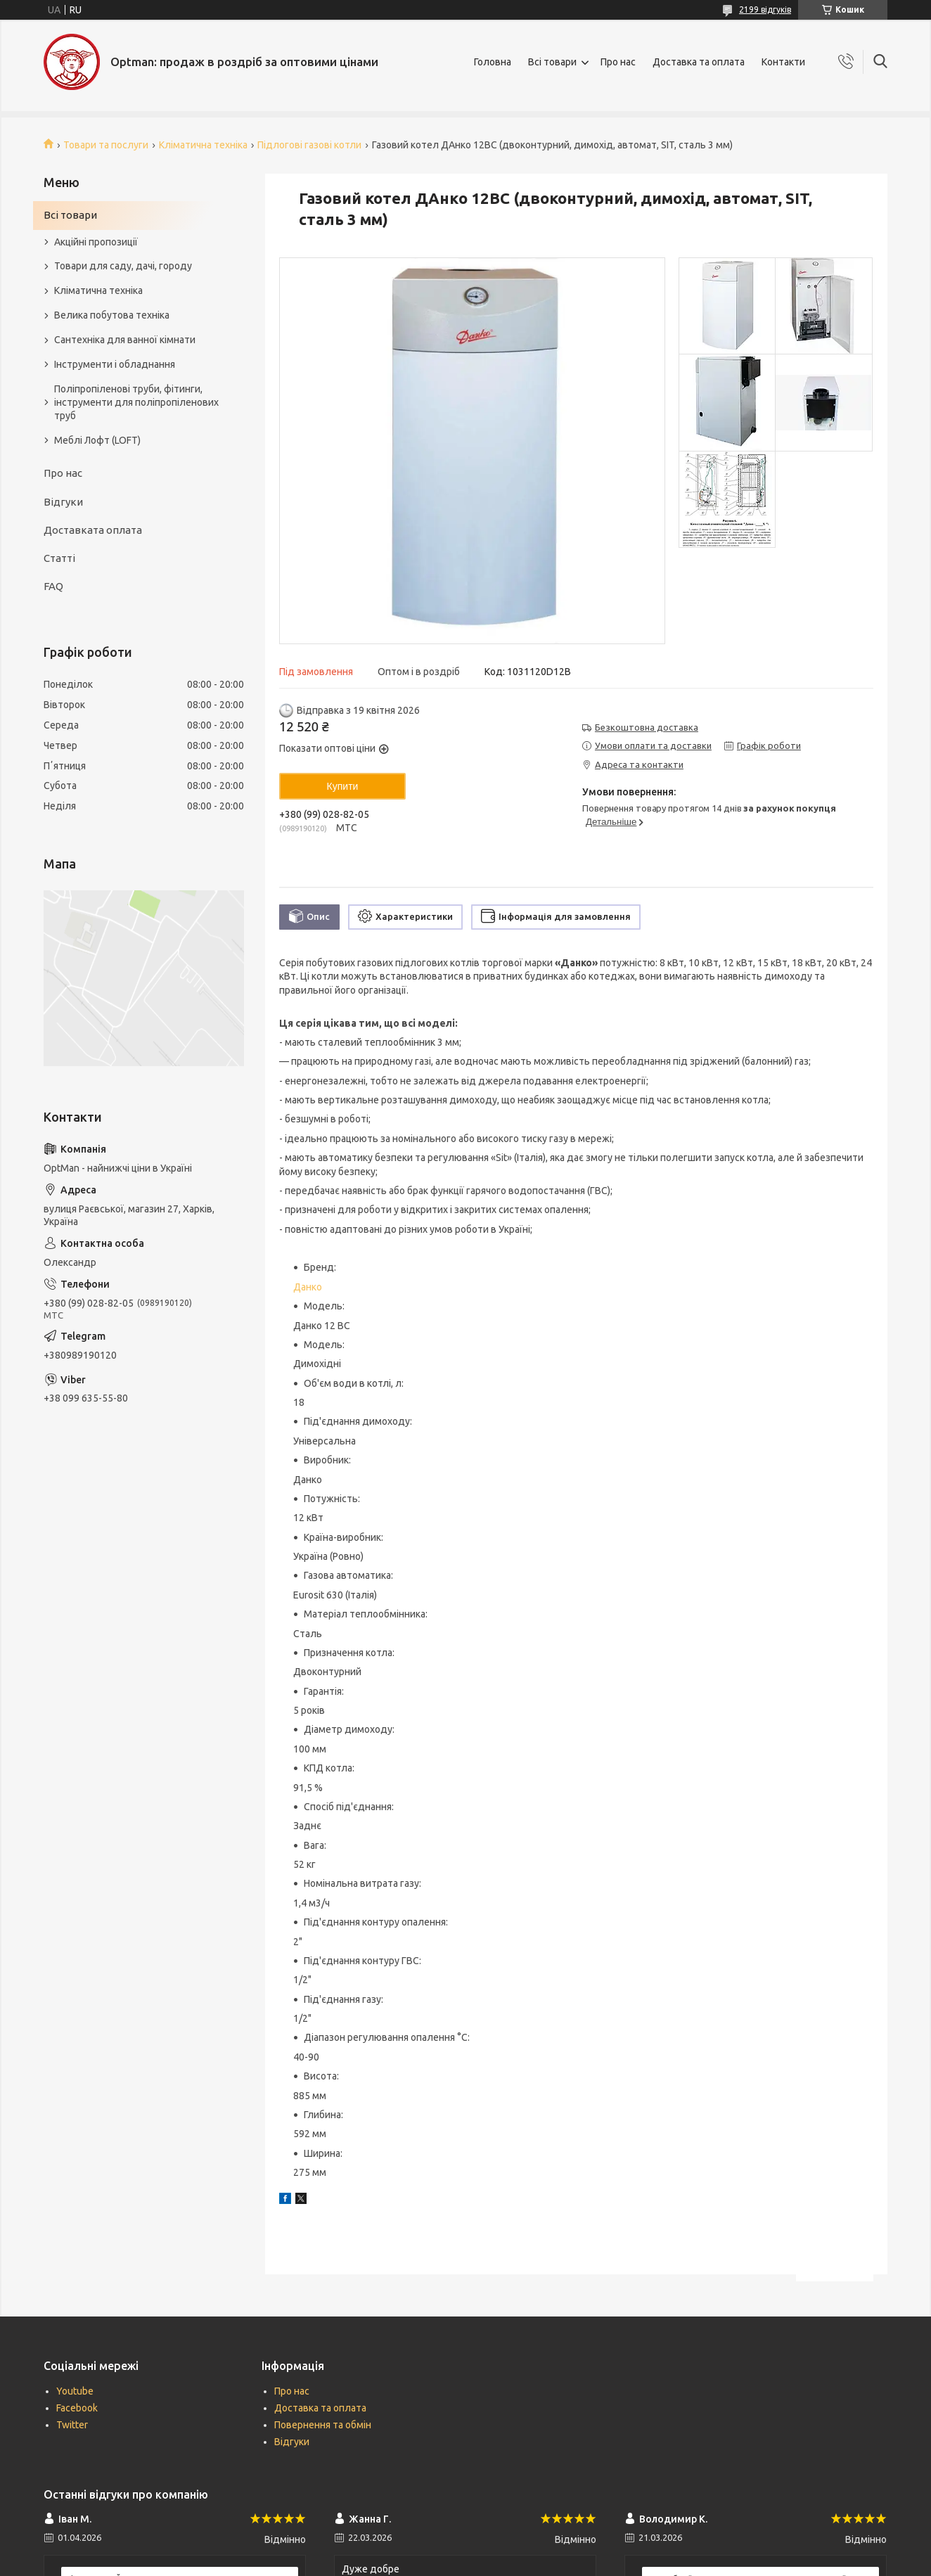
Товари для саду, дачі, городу (123, 265)
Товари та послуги (105, 144)
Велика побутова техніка (111, 315)
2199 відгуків (765, 9)
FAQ (53, 586)
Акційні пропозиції (96, 242)
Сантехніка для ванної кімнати (124, 339)
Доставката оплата (93, 530)
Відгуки (63, 502)
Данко (307, 1287)
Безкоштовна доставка (646, 727)
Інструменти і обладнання (114, 364)
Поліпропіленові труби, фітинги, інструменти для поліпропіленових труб (136, 402)
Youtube (75, 2391)
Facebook (77, 2408)
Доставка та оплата (699, 62)
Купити (343, 786)
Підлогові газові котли (309, 144)
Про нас (618, 62)
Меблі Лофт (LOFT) (97, 440)
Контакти (783, 62)
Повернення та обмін (322, 2424)
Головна (492, 62)
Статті (59, 558)
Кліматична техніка (203, 144)
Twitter (72, 2424)
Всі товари (552, 62)
